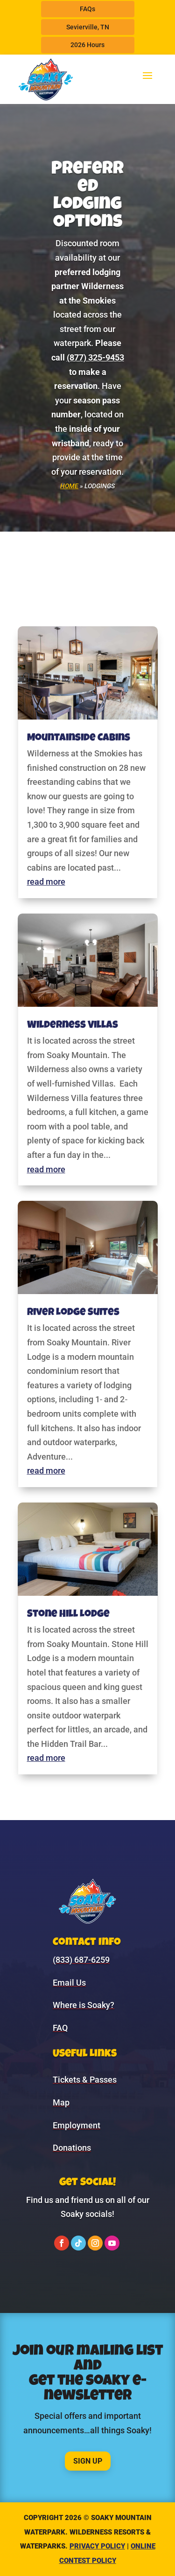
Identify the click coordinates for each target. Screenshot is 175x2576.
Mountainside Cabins (78, 739)
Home (69, 486)
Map (61, 2102)
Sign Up (87, 2461)
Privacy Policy (97, 2546)
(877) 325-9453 (95, 357)
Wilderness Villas (72, 1026)
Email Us (69, 1982)
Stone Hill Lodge (68, 1615)
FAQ (60, 2028)
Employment (76, 2125)
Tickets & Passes (85, 2079)
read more (46, 881)
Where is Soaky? (83, 2005)
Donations (72, 2148)
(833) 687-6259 (81, 1960)
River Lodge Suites (73, 1313)
